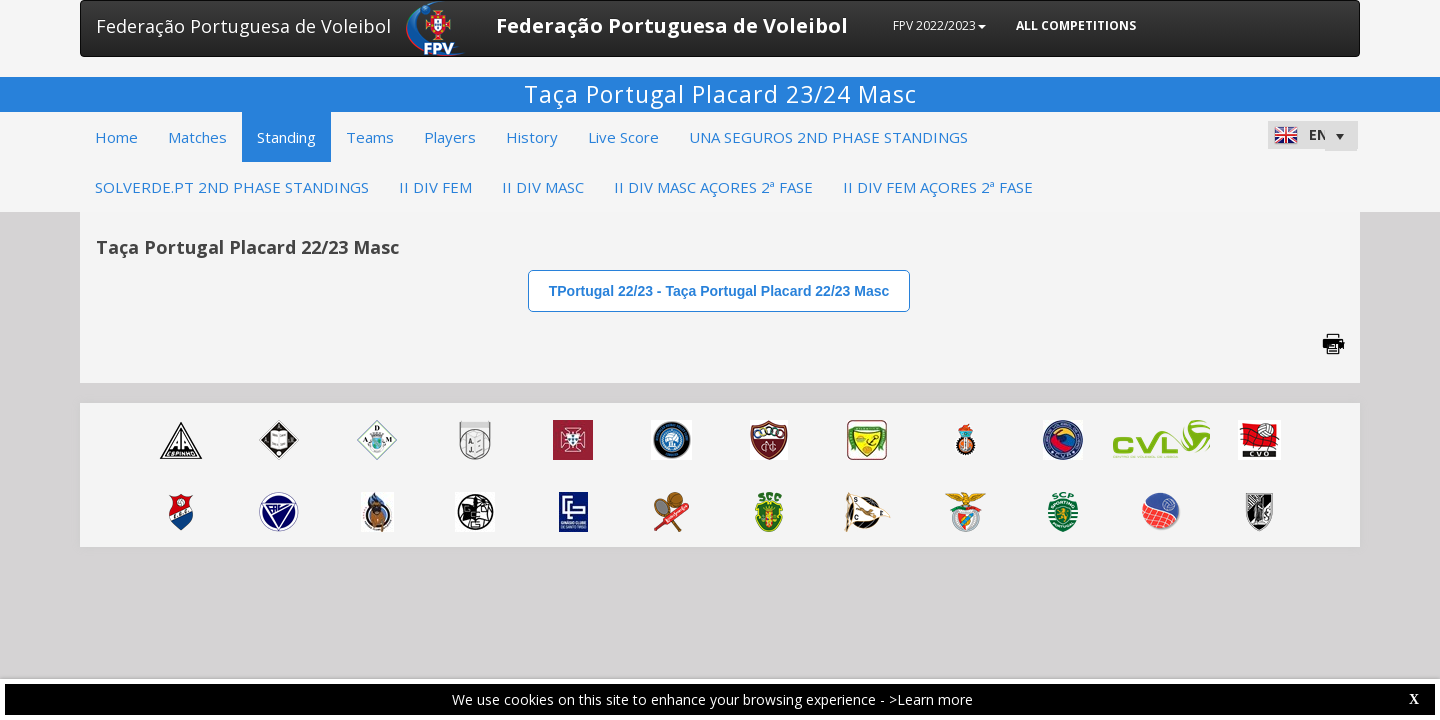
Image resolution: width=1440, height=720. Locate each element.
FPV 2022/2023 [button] (939, 25)
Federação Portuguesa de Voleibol (243, 26)
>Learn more (931, 699)
